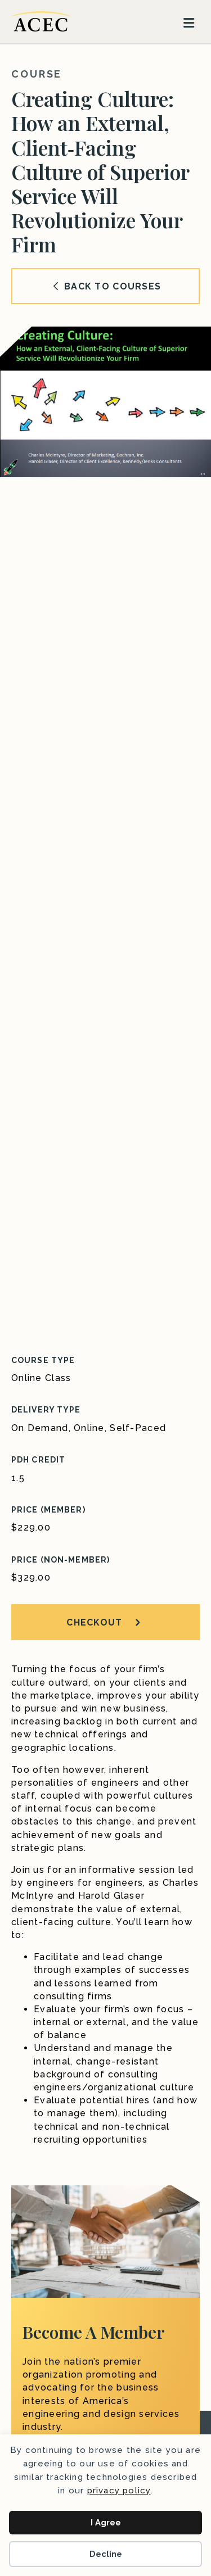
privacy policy (119, 2491)
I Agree (106, 2523)
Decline (105, 2554)
